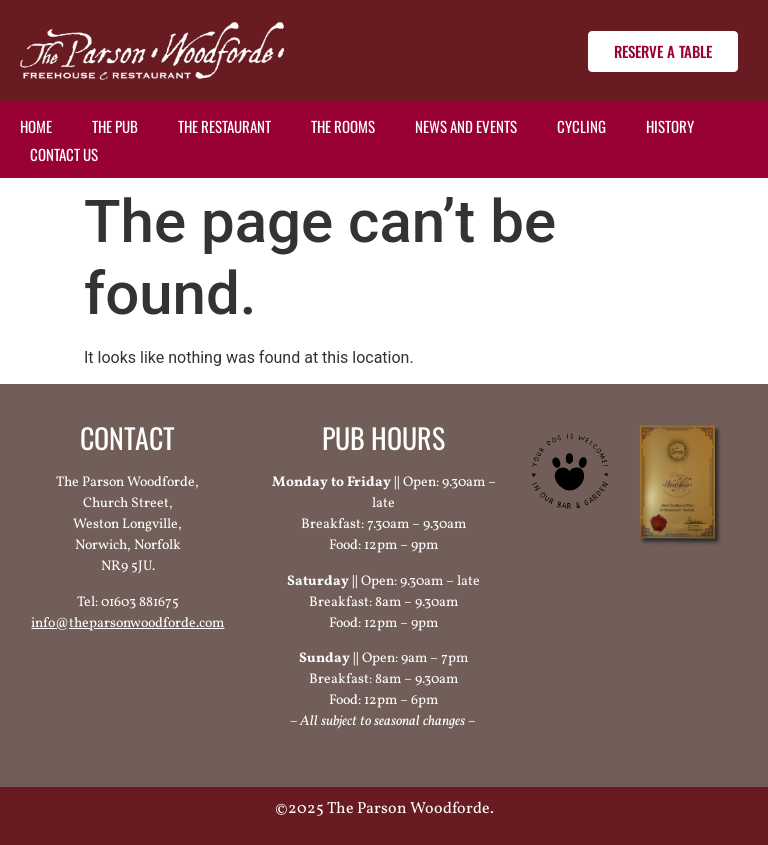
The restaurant (224, 126)
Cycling (581, 126)
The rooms (343, 126)
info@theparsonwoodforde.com (127, 623)
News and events (466, 126)
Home (36, 126)
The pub (115, 126)
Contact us (64, 154)
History (670, 126)
